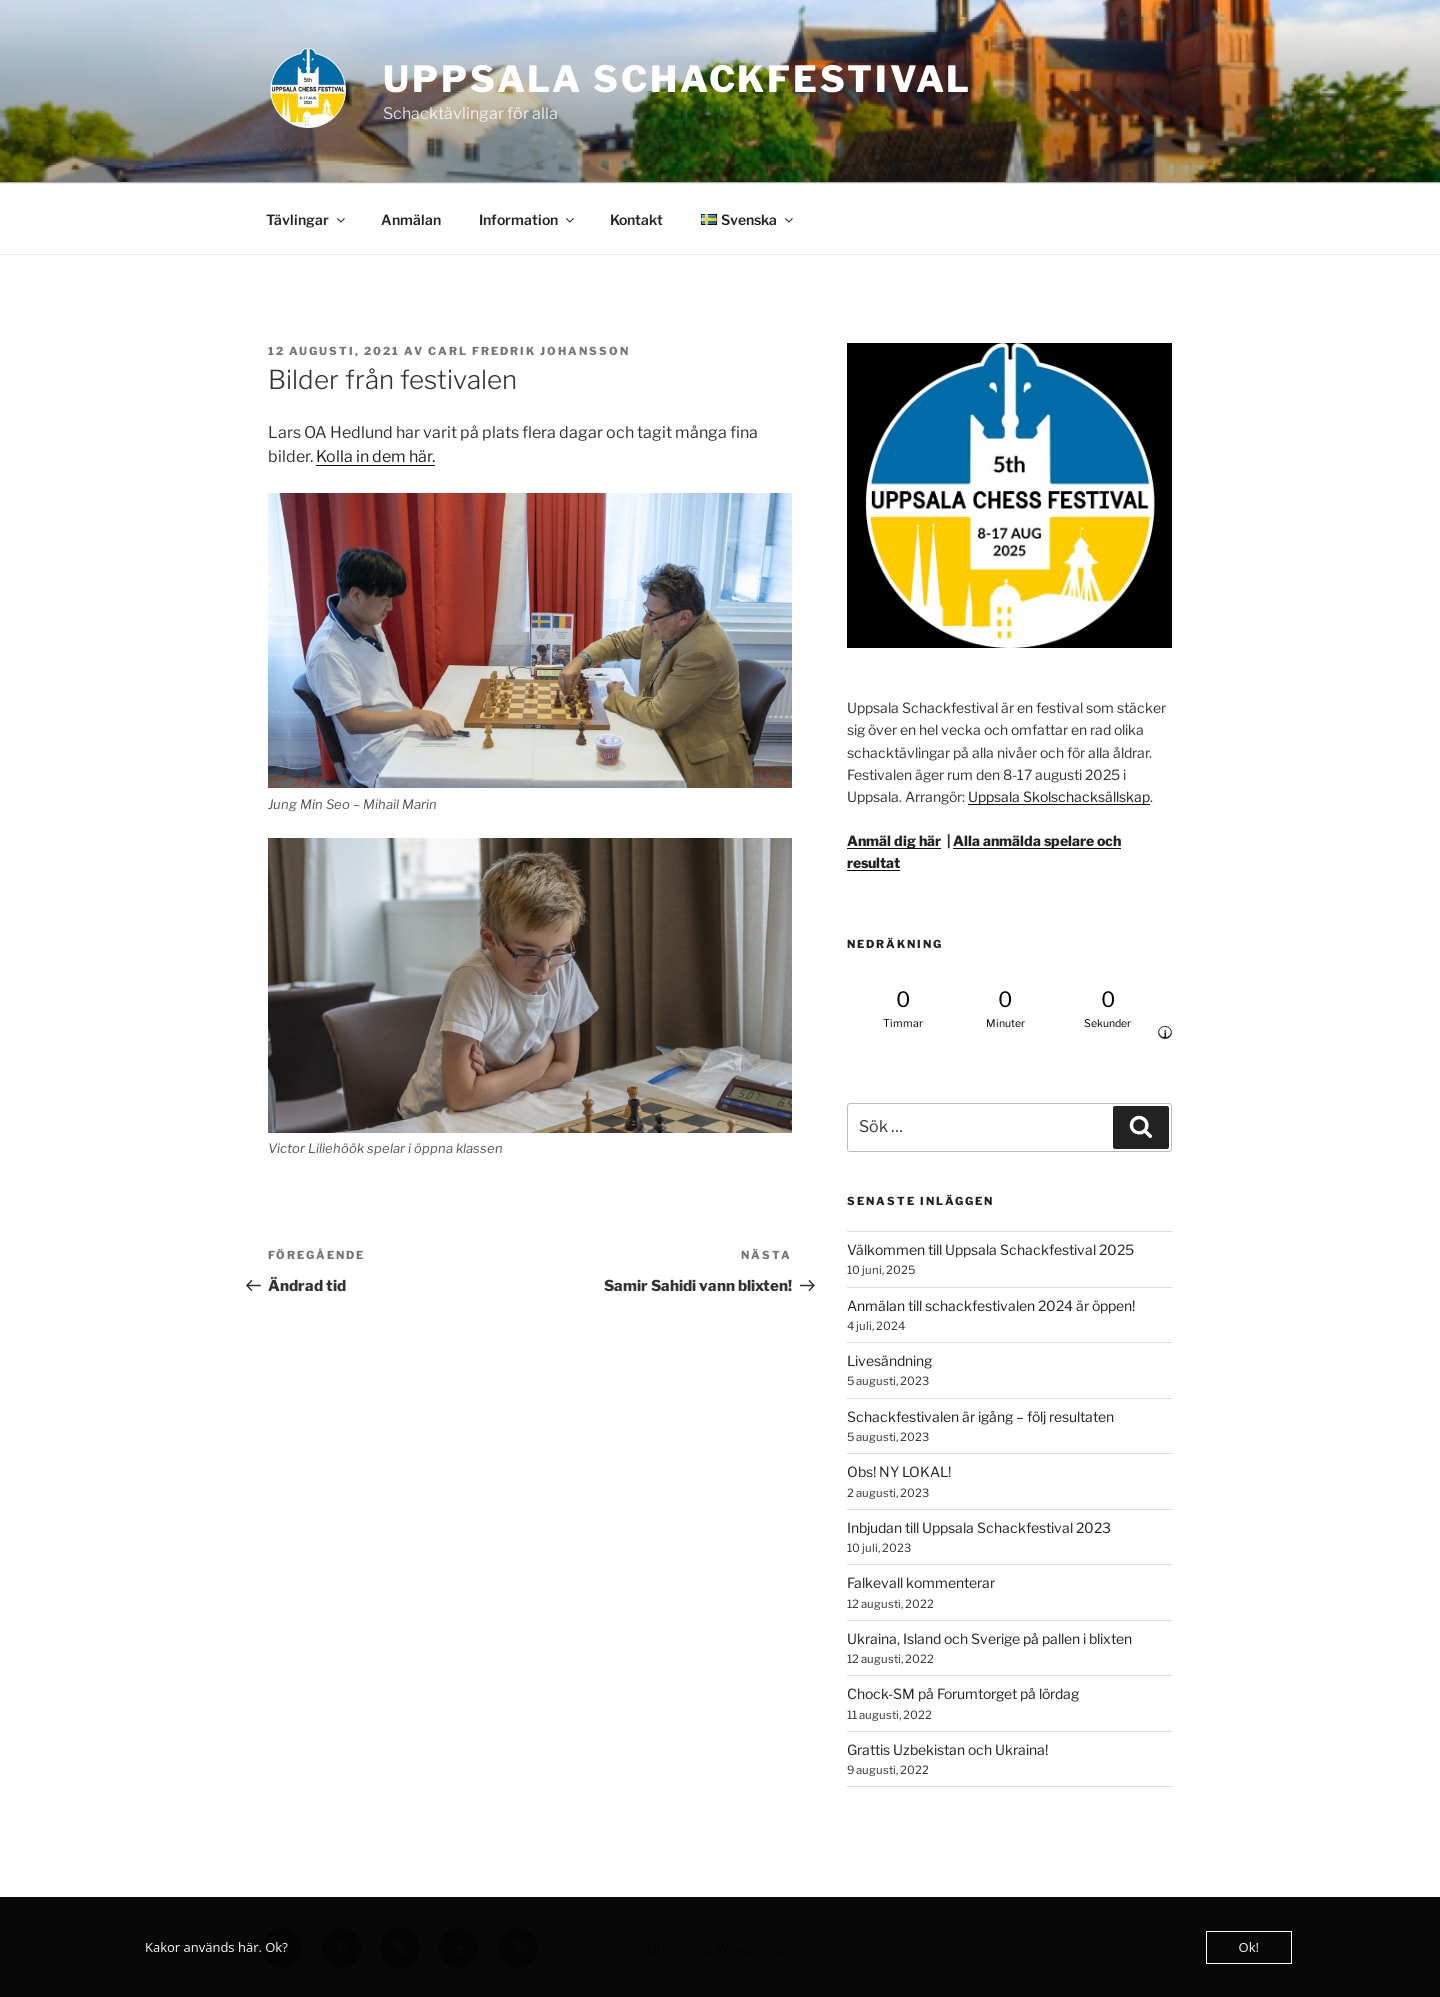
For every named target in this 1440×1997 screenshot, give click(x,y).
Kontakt (636, 219)
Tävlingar (307, 219)
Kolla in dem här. (375, 456)
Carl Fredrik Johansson (529, 351)
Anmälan (411, 219)
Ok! (1249, 1947)
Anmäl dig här (894, 840)
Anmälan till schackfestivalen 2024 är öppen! (991, 1305)
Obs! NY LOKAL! (899, 1471)
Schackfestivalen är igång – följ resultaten (980, 1416)
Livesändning (889, 1360)
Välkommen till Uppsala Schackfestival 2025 (990, 1249)
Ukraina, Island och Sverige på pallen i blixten (989, 1638)
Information (528, 219)
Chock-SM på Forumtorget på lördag (963, 1693)
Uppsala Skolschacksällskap (1059, 796)
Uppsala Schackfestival (677, 79)
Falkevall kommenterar (921, 1582)
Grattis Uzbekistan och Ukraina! (947, 1749)
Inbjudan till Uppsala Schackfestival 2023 (979, 1527)
